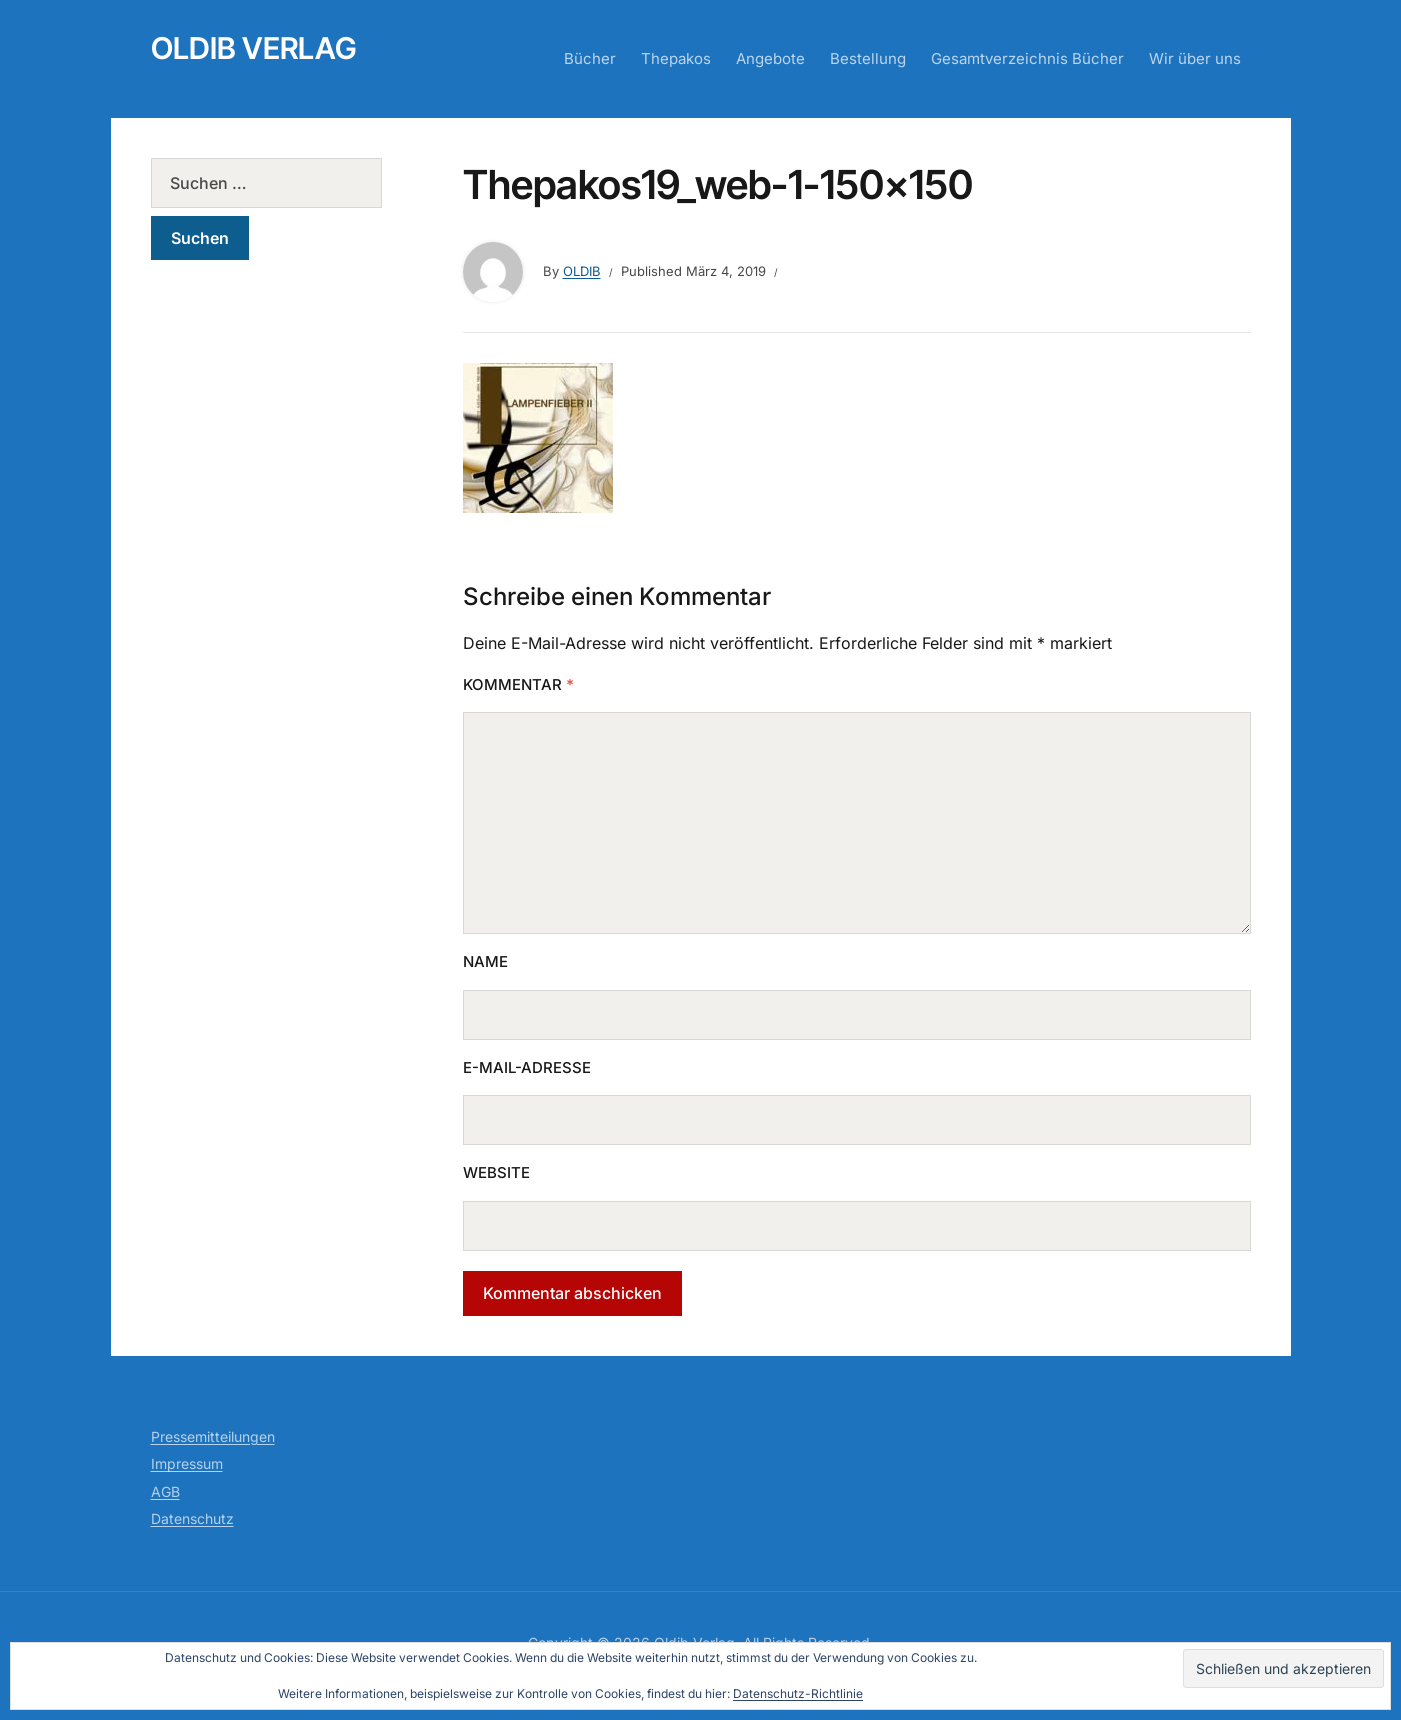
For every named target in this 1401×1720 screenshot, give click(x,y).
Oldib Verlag (254, 48)
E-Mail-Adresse (527, 1067)
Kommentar (518, 684)
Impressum (187, 1463)
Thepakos (676, 58)
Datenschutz (192, 1518)
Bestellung (868, 58)
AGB (165, 1491)
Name (485, 961)
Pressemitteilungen (213, 1436)
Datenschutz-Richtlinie (798, 1693)
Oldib (582, 271)
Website (496, 1172)
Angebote (770, 58)
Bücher (590, 58)
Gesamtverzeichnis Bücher (1027, 58)
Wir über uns (1195, 58)
